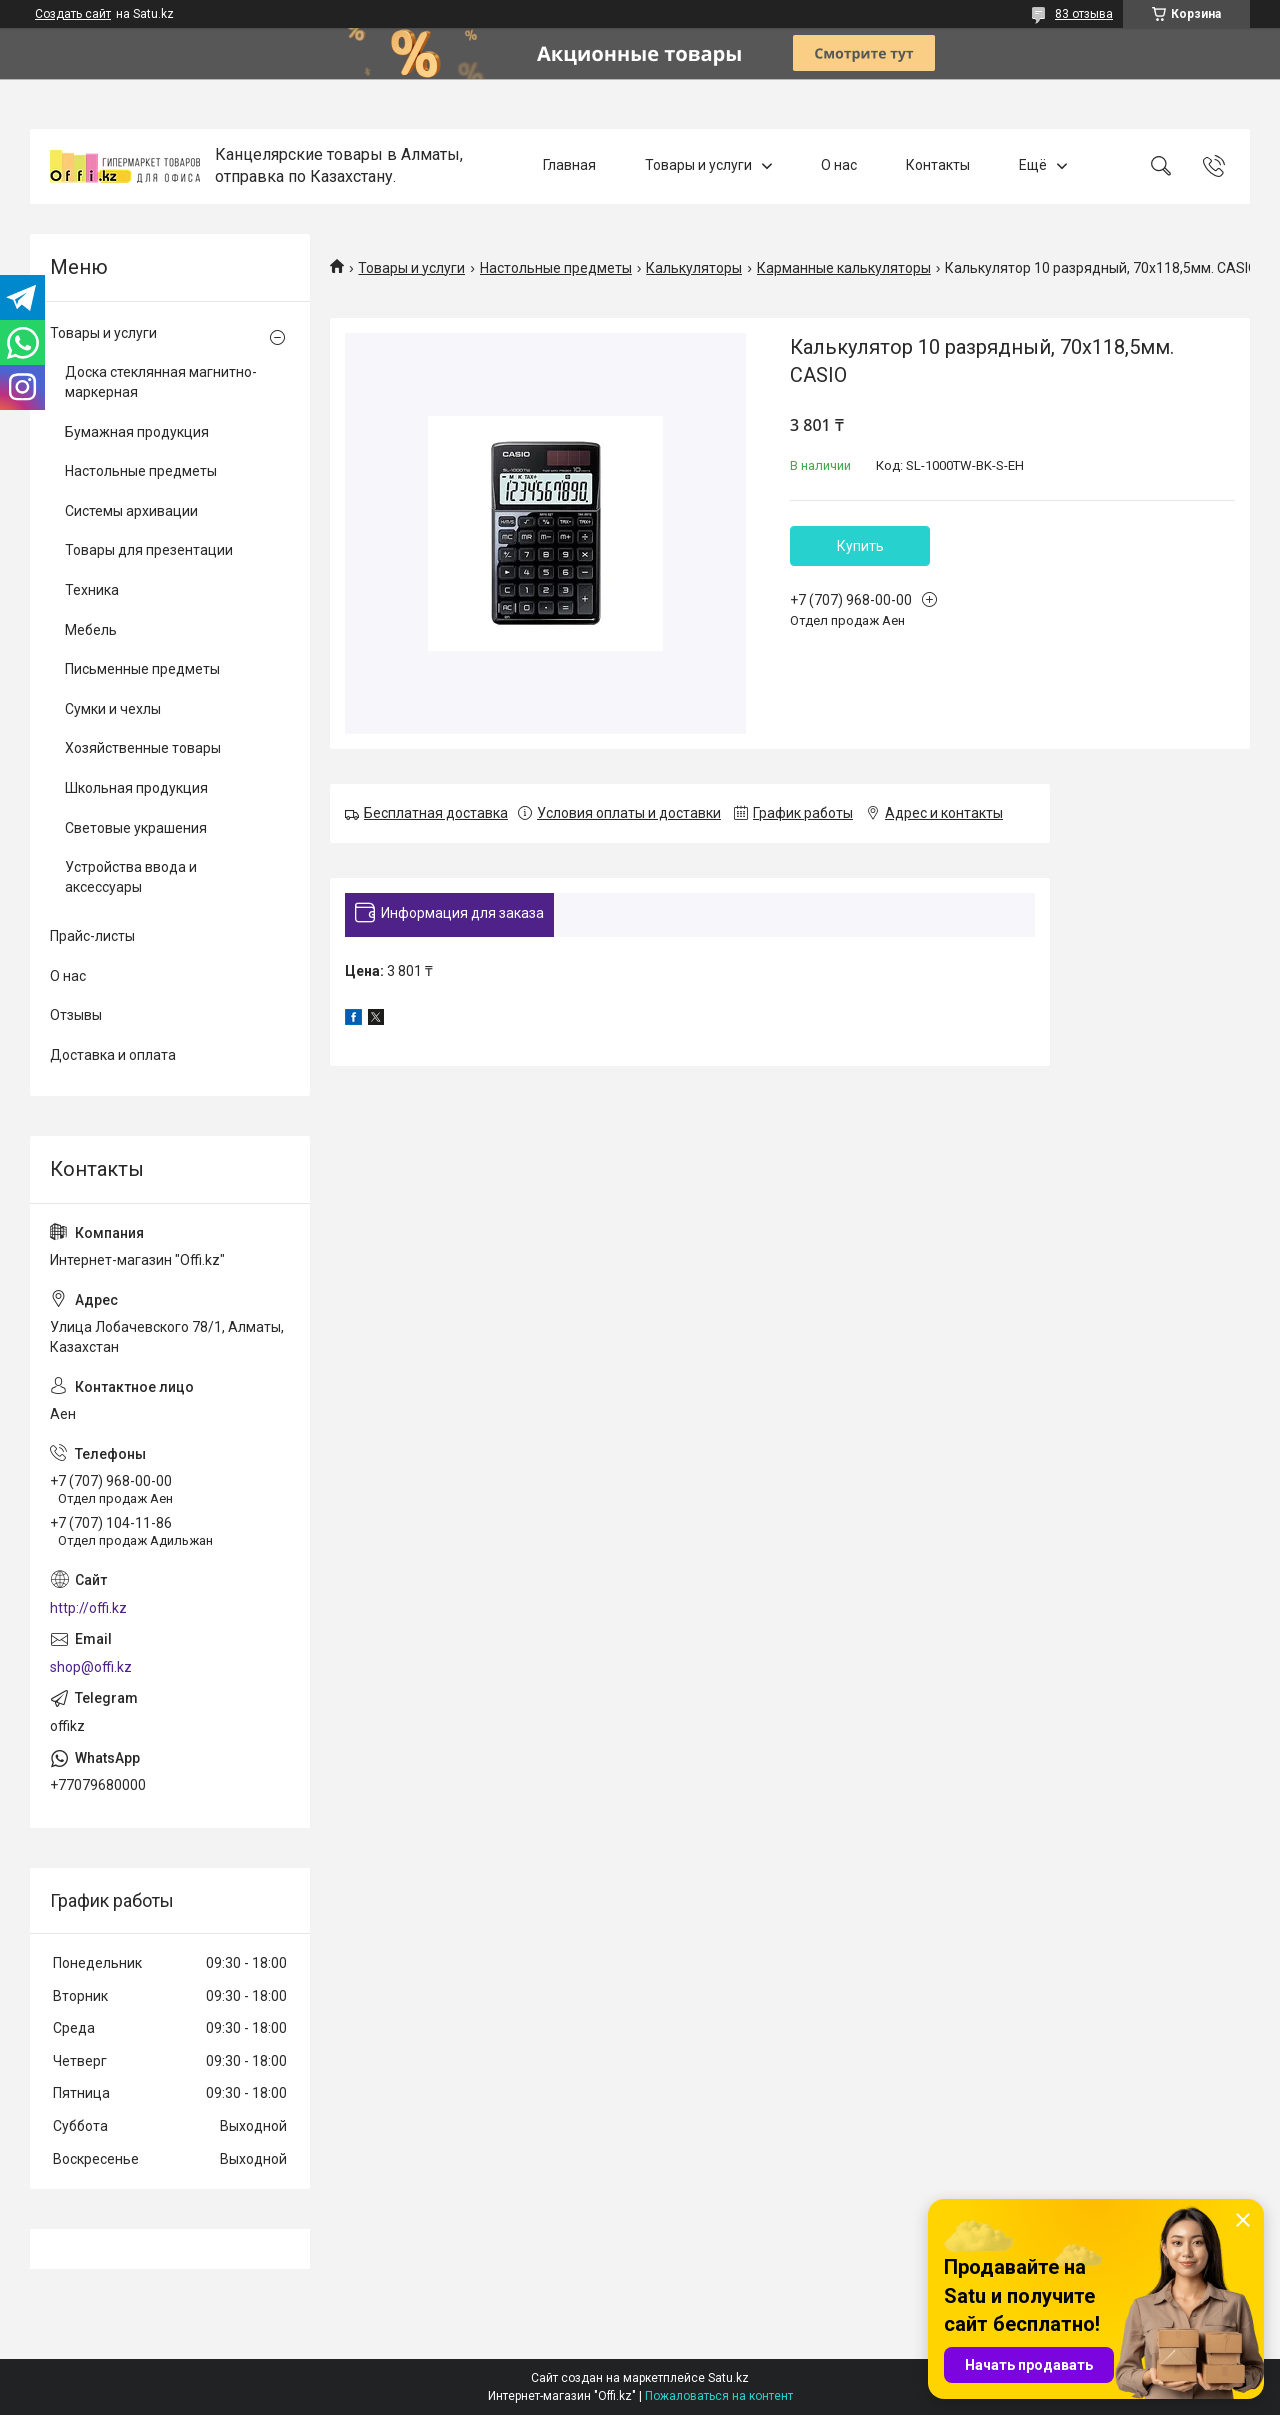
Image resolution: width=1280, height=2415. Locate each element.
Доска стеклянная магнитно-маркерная (161, 382)
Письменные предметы (142, 669)
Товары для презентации (149, 550)
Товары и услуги (698, 166)
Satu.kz (728, 2378)
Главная (569, 166)
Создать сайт (73, 14)
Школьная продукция (136, 788)
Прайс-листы (92, 936)
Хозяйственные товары (143, 748)
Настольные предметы (556, 268)
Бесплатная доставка (436, 813)
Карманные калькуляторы (844, 268)
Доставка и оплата (113, 1055)
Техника (92, 590)
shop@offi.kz (91, 1667)
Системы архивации (131, 511)
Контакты (938, 166)
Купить (860, 546)
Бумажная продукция (137, 432)
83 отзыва (1084, 14)
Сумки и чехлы (113, 709)
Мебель (91, 630)
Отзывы (76, 1015)
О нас (839, 166)
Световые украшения (136, 828)
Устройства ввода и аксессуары (131, 877)
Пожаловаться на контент (719, 2396)
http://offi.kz (88, 1608)
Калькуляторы (694, 268)
